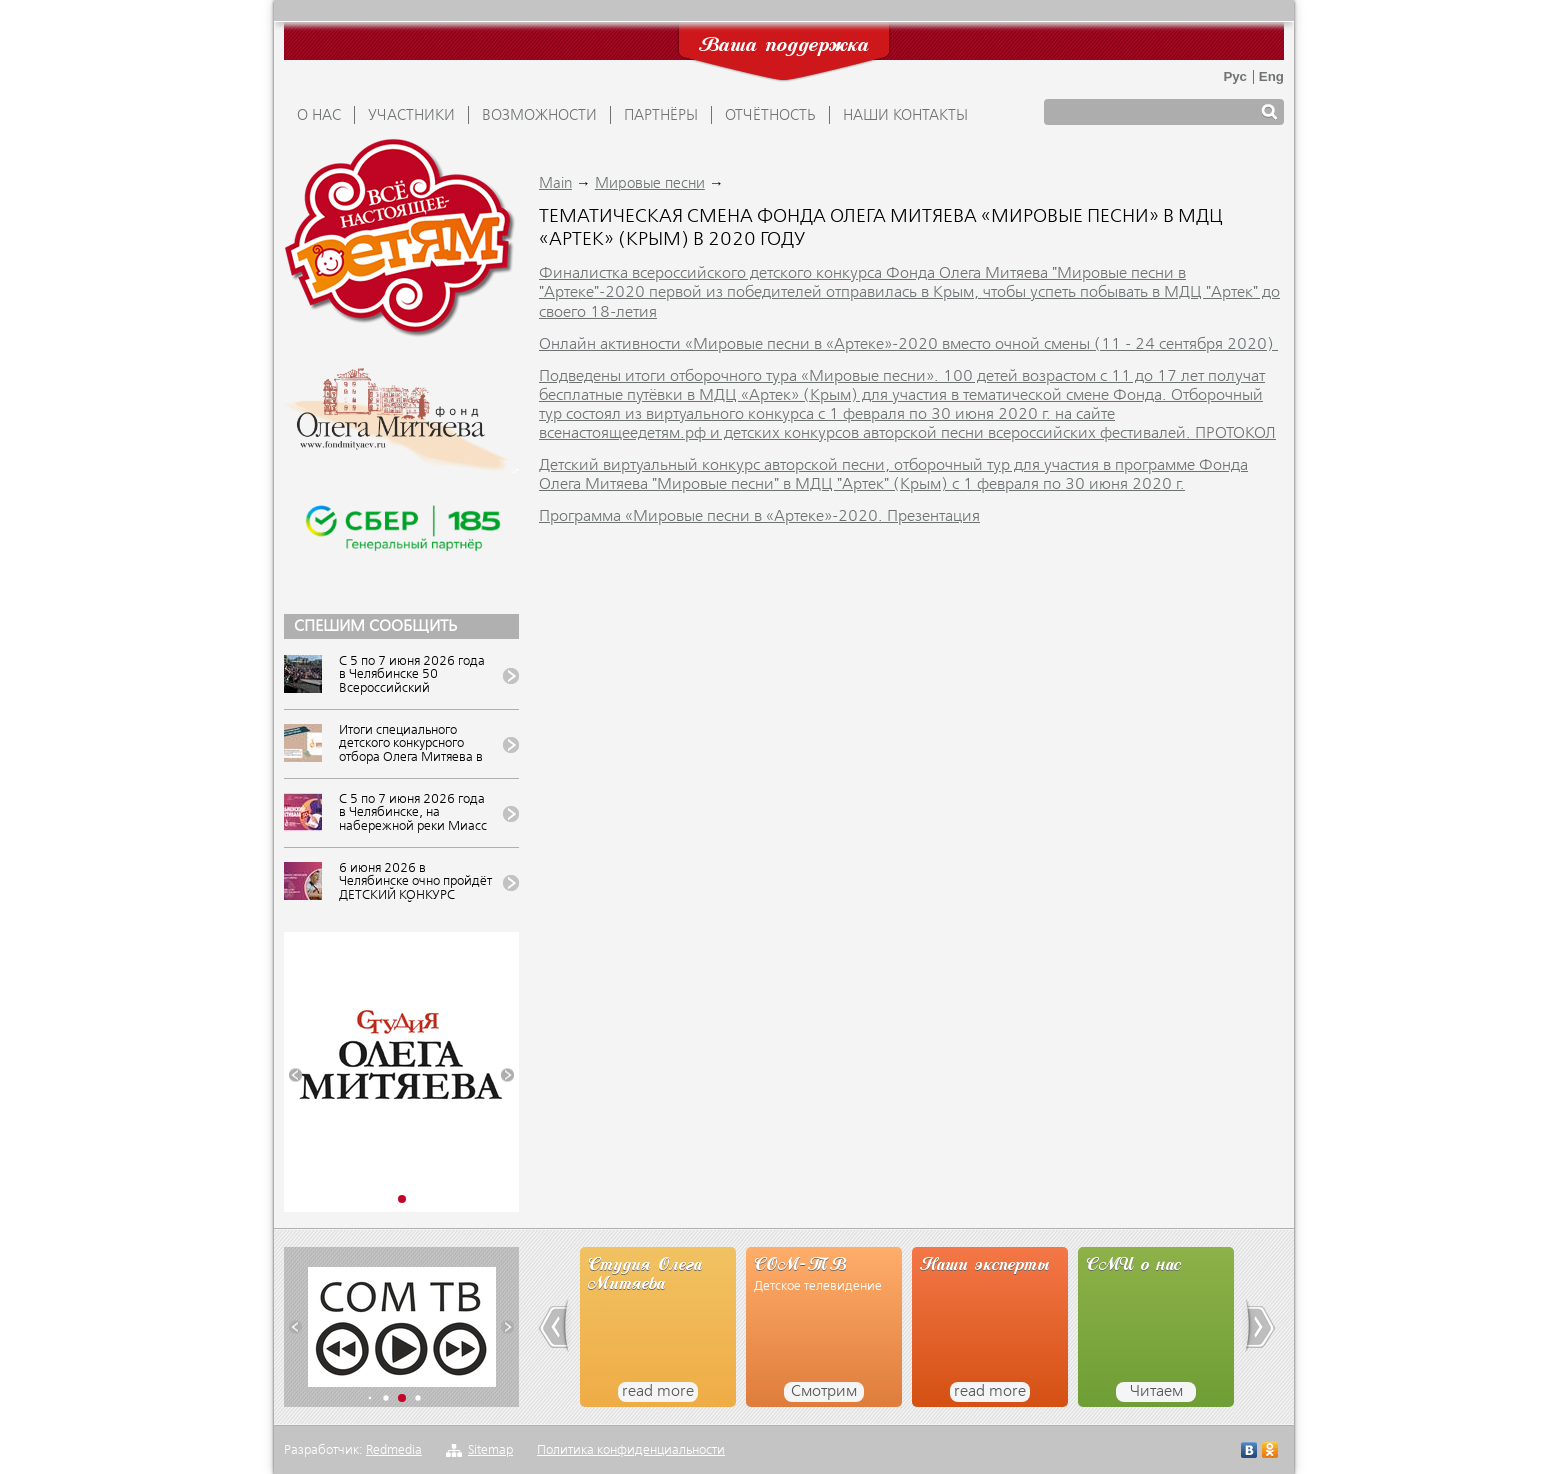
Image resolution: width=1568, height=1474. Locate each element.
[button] (295, 1075)
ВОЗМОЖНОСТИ (539, 116)
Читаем (1156, 1392)
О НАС (319, 116)
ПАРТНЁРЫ (661, 116)
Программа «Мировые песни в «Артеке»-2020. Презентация (759, 517)
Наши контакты (905, 116)
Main (555, 184)
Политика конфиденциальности (631, 1450)
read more (658, 1392)
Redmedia (394, 1450)
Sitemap (490, 1450)
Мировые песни (650, 184)
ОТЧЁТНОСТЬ (770, 116)
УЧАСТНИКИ (411, 116)
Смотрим (824, 1392)
